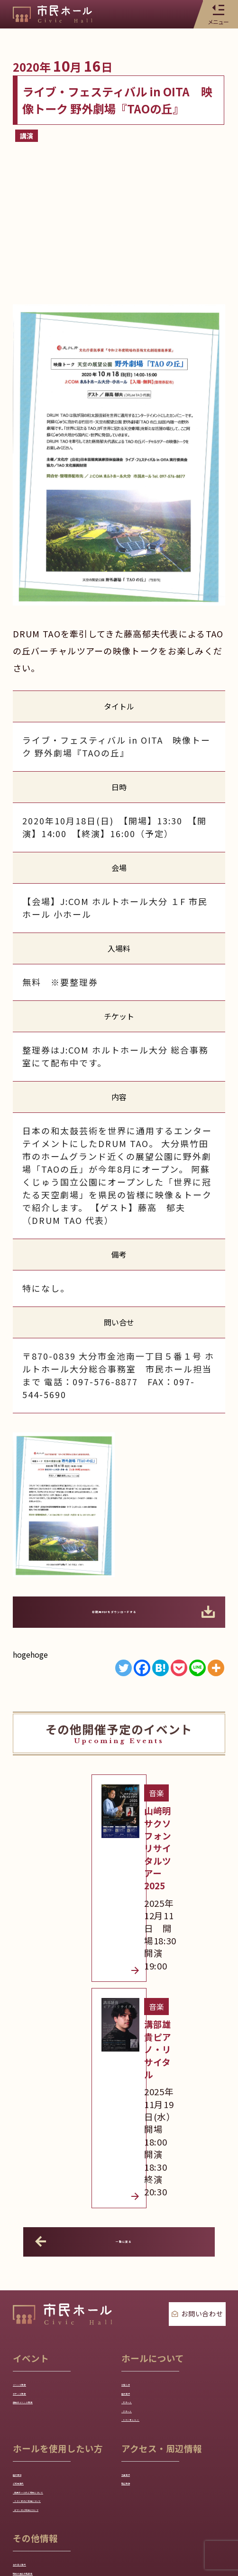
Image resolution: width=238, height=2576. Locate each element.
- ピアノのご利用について (59, 2356)
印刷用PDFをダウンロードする (129, 1612)
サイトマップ (190, 2505)
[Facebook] (142, 1668)
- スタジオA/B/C (150, 2206)
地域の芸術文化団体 (48, 2437)
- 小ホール (139, 2189)
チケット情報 (36, 2154)
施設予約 (29, 2270)
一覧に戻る (91, 1991)
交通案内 (137, 2270)
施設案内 (137, 2154)
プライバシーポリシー (119, 2505)
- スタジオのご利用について (63, 2339)
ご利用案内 (32, 2287)
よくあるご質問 (40, 2472)
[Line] (197, 1668)
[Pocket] (179, 1668)
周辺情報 (137, 2287)
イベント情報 (36, 2137)
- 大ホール (139, 2171)
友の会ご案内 (36, 2420)
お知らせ (137, 2137)
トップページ (47, 2505)
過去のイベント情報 (48, 2171)
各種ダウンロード (44, 2455)
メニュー (218, 14)
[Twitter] (123, 1668)
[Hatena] (160, 1668)
